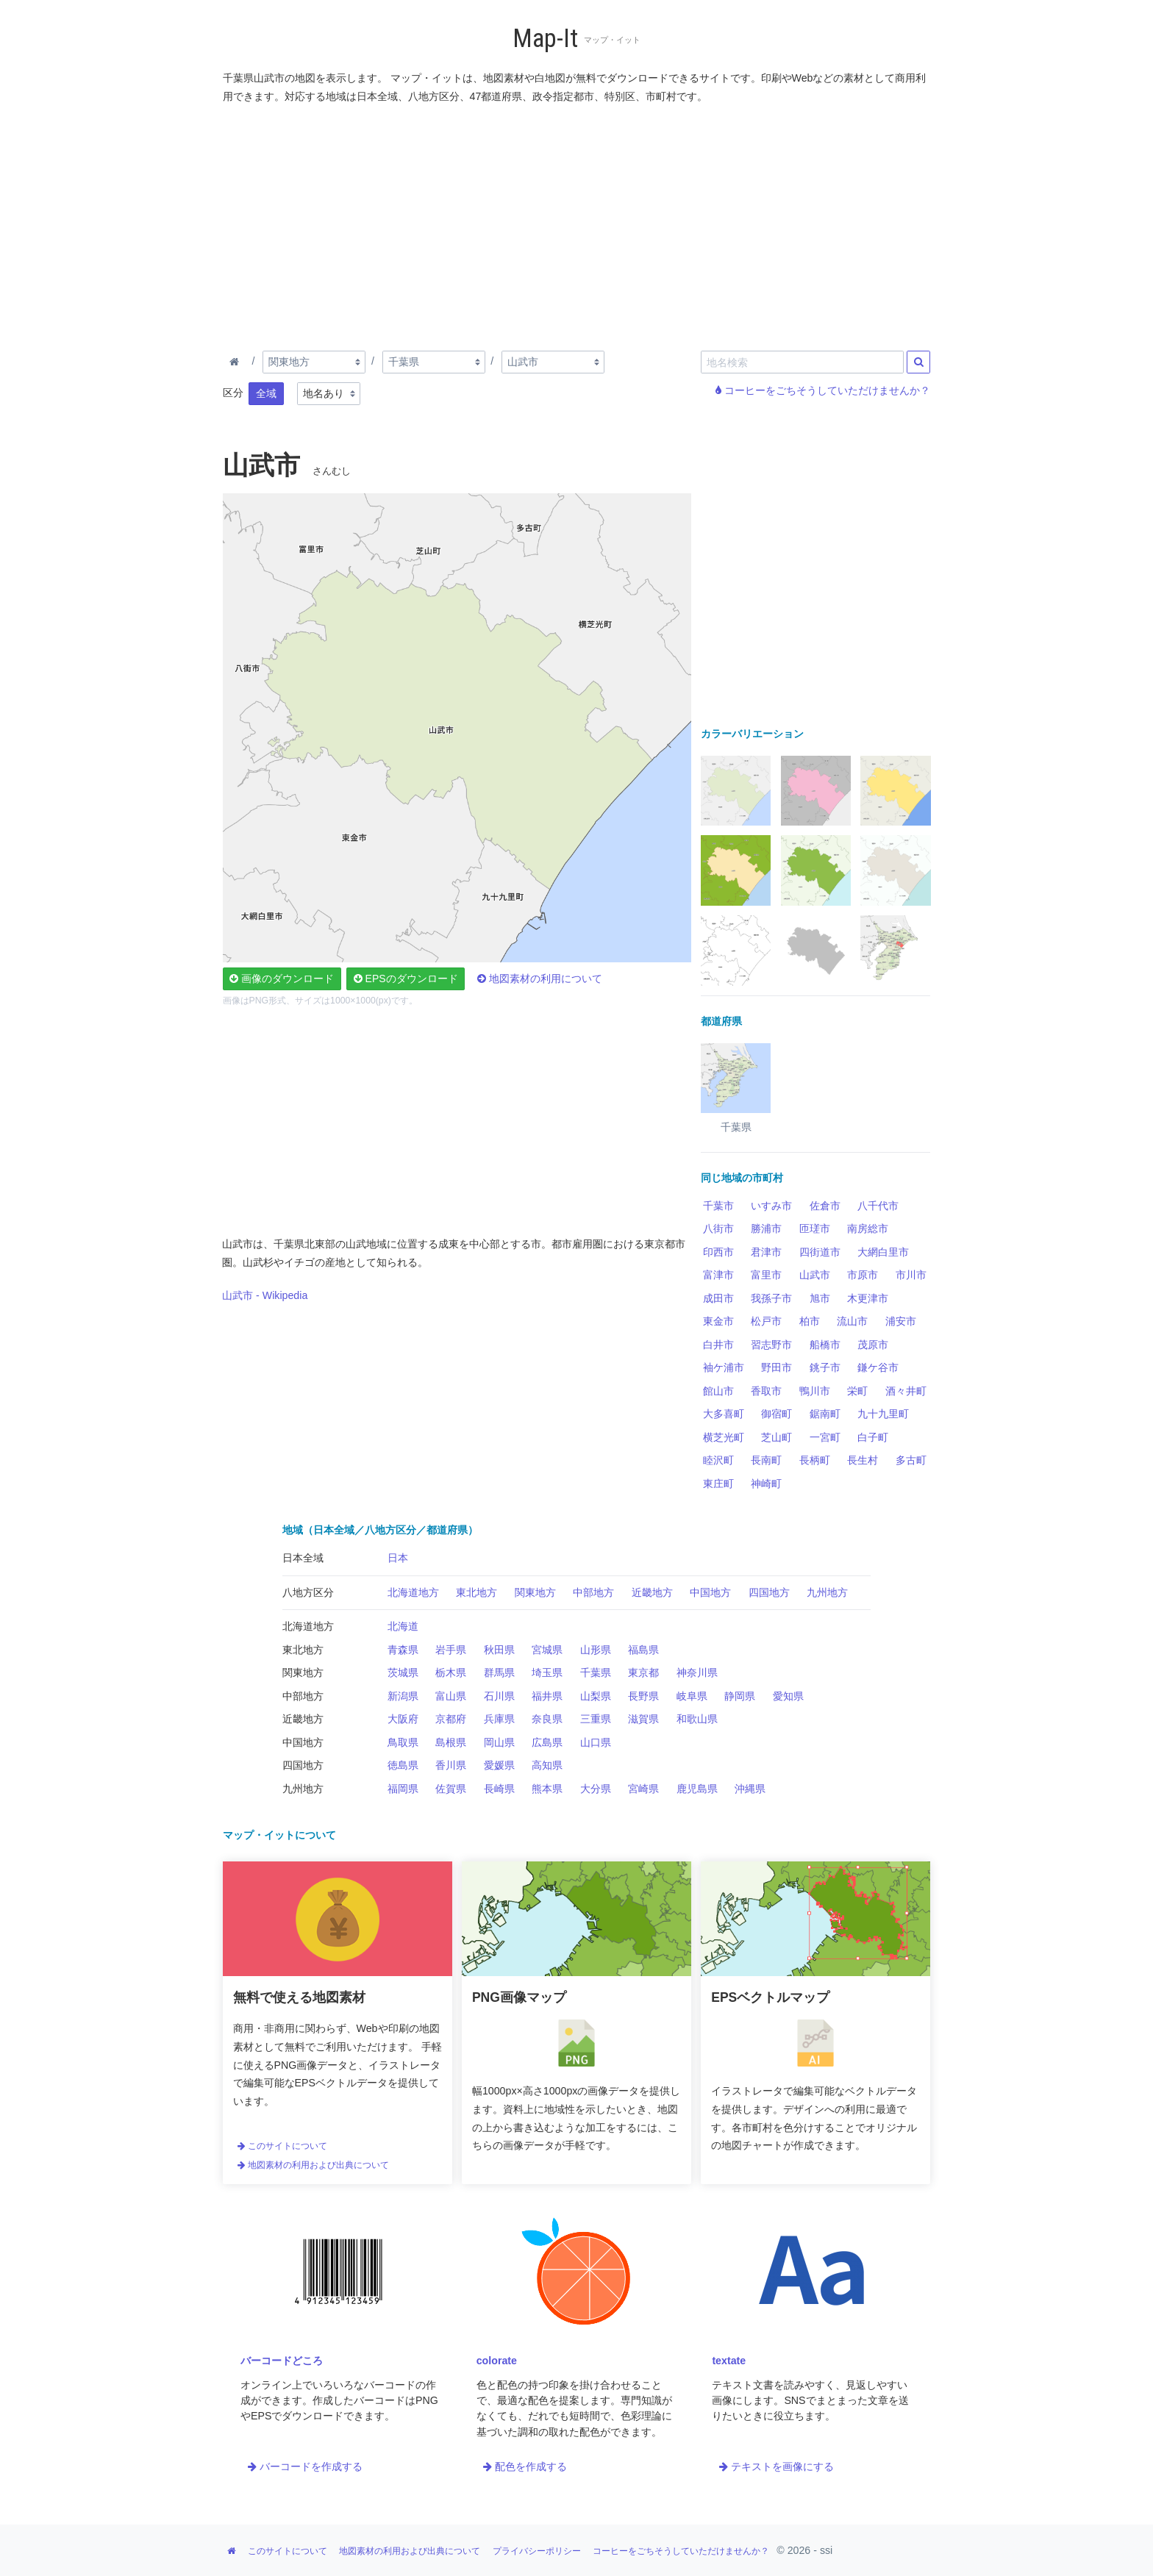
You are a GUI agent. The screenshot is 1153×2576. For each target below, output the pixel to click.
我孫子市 (771, 1298)
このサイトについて (282, 2146)
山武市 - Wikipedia (264, 1295)
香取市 (766, 1391)
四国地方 (769, 1592)
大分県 (595, 1789)
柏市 (809, 1321)
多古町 (911, 1460)
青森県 (403, 1650)
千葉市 (718, 1206)
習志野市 (771, 1344)
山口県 (595, 1742)
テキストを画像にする (776, 2466)
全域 (266, 393)
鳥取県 (403, 1742)
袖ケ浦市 (723, 1367)
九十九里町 (883, 1414)
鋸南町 (825, 1414)
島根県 (450, 1742)
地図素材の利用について (539, 978)
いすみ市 (771, 1206)
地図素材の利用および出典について (313, 2165)
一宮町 (825, 1437)
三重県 (595, 1719)
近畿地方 (652, 1592)
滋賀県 (643, 1719)
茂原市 (872, 1344)
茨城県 (403, 1672)
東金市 (718, 1321)
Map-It (545, 39)
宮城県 (547, 1650)
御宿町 (776, 1414)
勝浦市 (766, 1228)
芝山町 (776, 1437)
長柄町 (814, 1460)
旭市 (820, 1298)
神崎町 (766, 1483)
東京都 (643, 1672)
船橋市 (825, 1344)
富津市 (718, 1275)
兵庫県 (499, 1719)
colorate (496, 2360)
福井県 (547, 1696)
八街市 (718, 1228)
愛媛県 (499, 1765)
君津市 (766, 1252)
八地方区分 (308, 1592)
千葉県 (595, 1672)
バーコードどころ (281, 2360)
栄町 (857, 1391)
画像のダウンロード (281, 978)
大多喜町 (723, 1414)
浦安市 (900, 1321)
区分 (233, 392)
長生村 (862, 1460)
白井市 (718, 1344)
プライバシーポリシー (537, 2551)
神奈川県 (697, 1672)
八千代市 (878, 1206)
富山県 (450, 1696)
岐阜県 (692, 1696)
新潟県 (403, 1696)
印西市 (718, 1252)
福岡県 (403, 1789)
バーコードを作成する (305, 2466)
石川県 (499, 1696)
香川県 (450, 1765)
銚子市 (825, 1367)
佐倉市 (825, 1206)
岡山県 (499, 1742)
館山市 (718, 1391)
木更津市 (867, 1298)
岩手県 (450, 1650)
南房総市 (867, 1228)
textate (729, 2360)
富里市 (766, 1275)
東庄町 (718, 1483)
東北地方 (476, 1592)
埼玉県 (547, 1672)
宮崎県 (643, 1789)
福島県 (643, 1650)
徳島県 (403, 1765)
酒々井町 (906, 1391)
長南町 (766, 1460)
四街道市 (819, 1252)
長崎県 (499, 1789)
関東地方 (535, 1592)
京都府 (450, 1719)
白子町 (872, 1437)
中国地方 (710, 1592)
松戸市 (766, 1321)
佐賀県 (450, 1789)
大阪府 (403, 1719)
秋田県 (499, 1650)
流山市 (852, 1321)
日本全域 (303, 1558)
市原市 (862, 1275)
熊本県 (547, 1789)
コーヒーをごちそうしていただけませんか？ (822, 390)
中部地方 (593, 1592)
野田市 (776, 1367)
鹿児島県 (697, 1789)
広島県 (547, 1742)
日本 (398, 1558)
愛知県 (788, 1696)
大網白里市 (883, 1252)
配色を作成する (525, 2466)
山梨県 (595, 1696)
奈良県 (547, 1719)
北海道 (403, 1626)
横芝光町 (723, 1437)
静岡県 (739, 1696)
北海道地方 (413, 1592)
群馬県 (499, 1672)
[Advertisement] (577, 224)
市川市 (911, 1275)
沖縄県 (750, 1789)
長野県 (643, 1696)
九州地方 (827, 1592)
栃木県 (450, 1672)
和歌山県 (697, 1719)
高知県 (547, 1765)
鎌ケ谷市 (878, 1367)
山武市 (814, 1275)
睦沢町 (718, 1460)
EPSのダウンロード (406, 978)
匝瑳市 (814, 1228)
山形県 (595, 1650)
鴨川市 (814, 1391)
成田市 (718, 1298)
